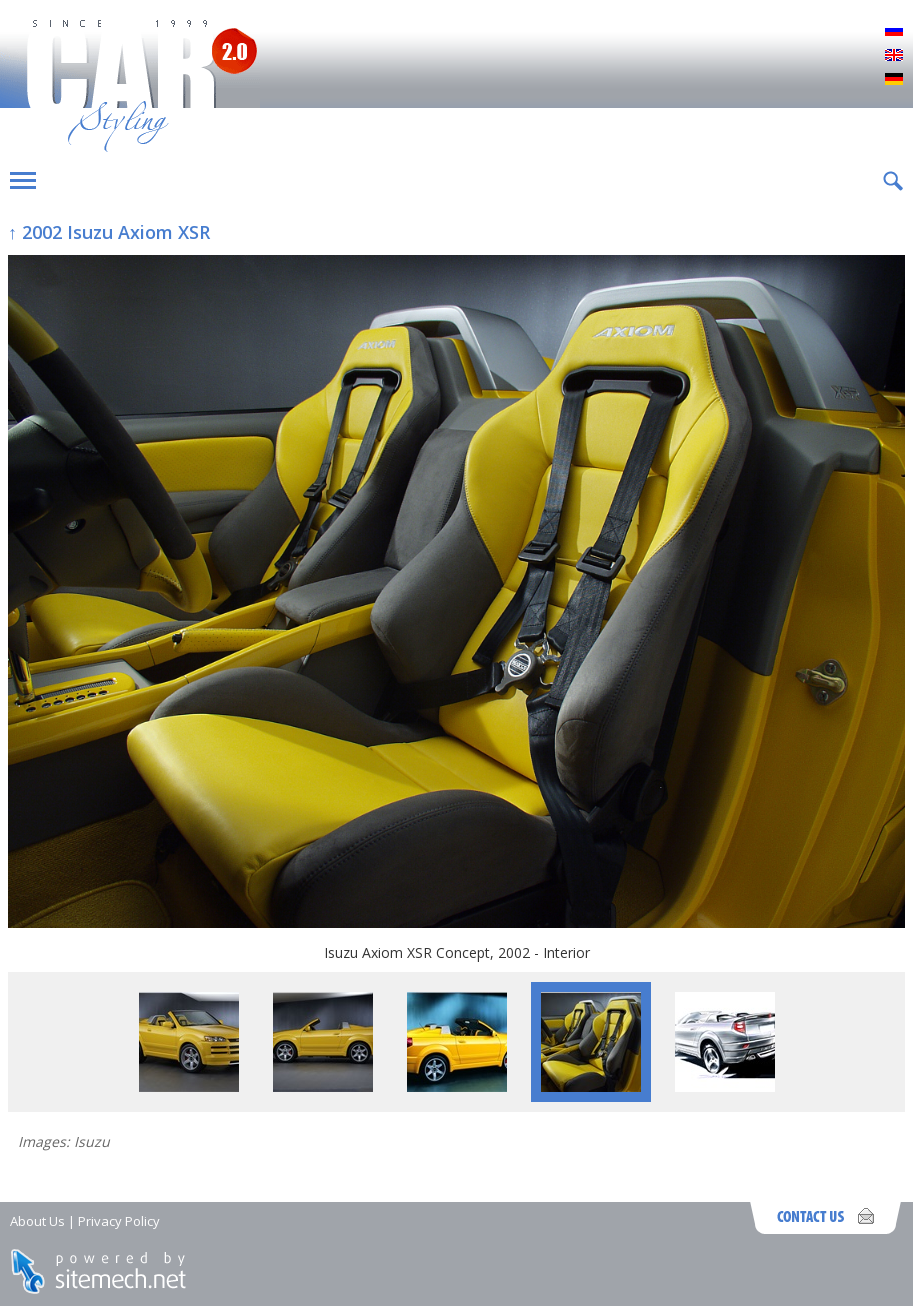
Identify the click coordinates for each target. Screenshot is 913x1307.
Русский (894, 32)
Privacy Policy (119, 1221)
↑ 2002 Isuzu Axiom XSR (109, 232)
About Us (37, 1221)
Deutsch (894, 80)
